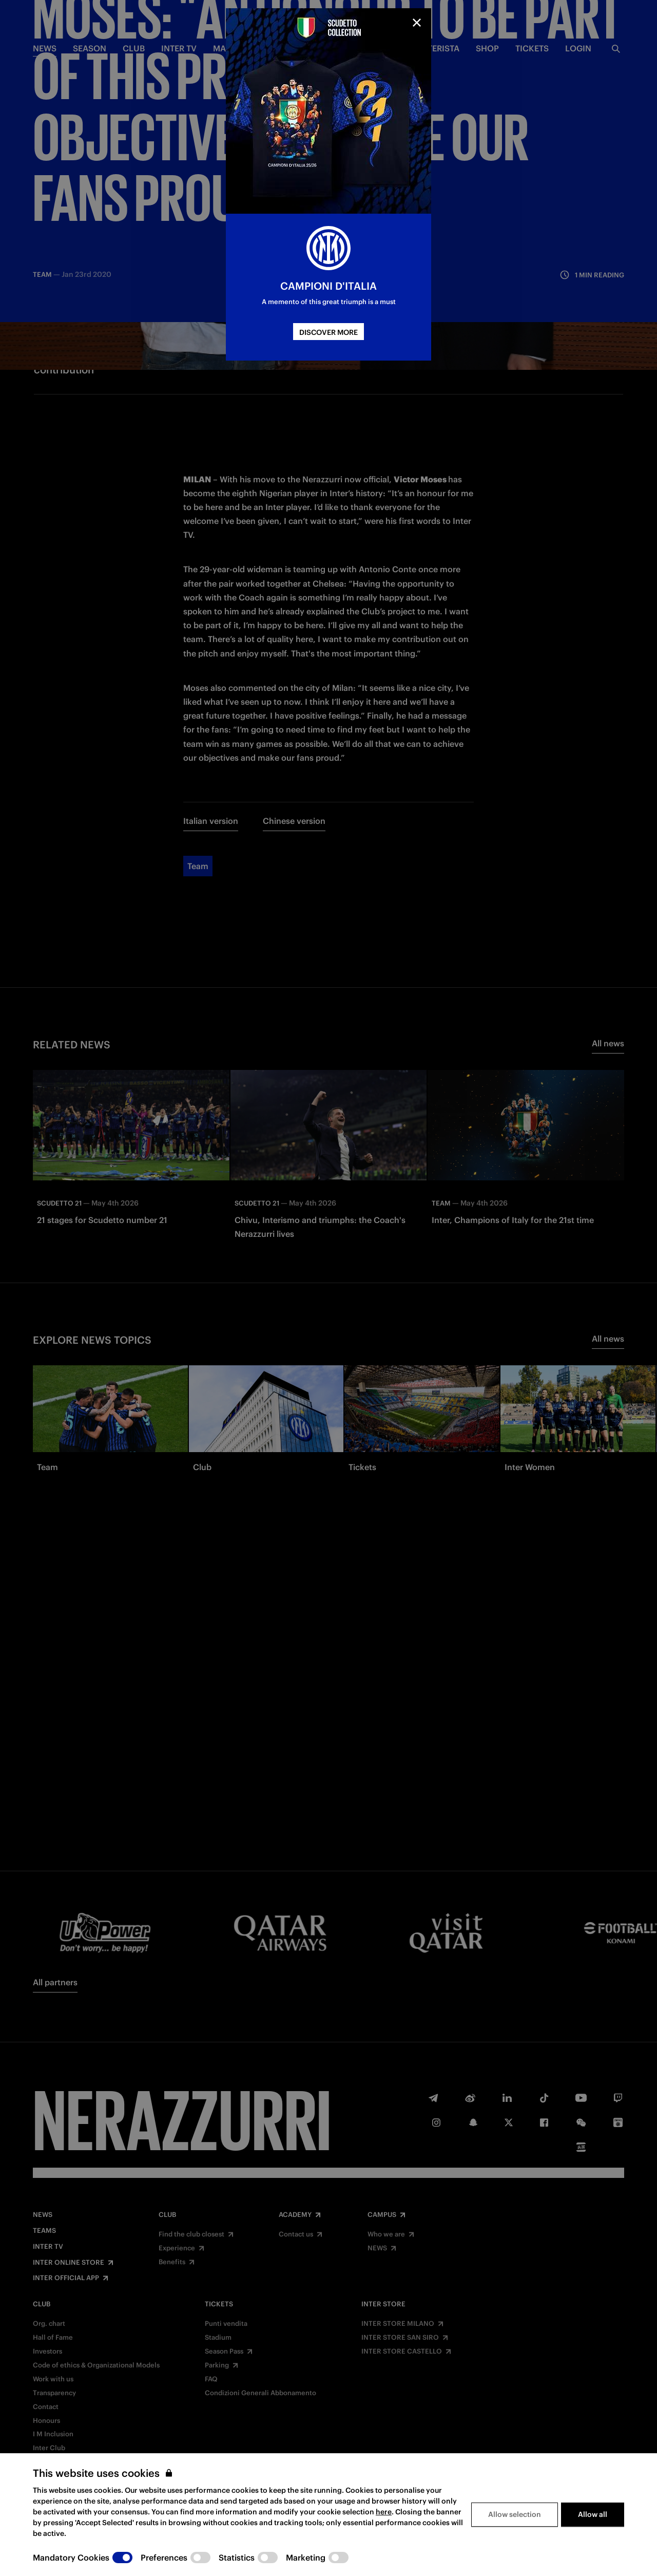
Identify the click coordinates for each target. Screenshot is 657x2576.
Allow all (592, 2540)
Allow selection (514, 2540)
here (384, 2538)
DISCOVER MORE (328, 332)
